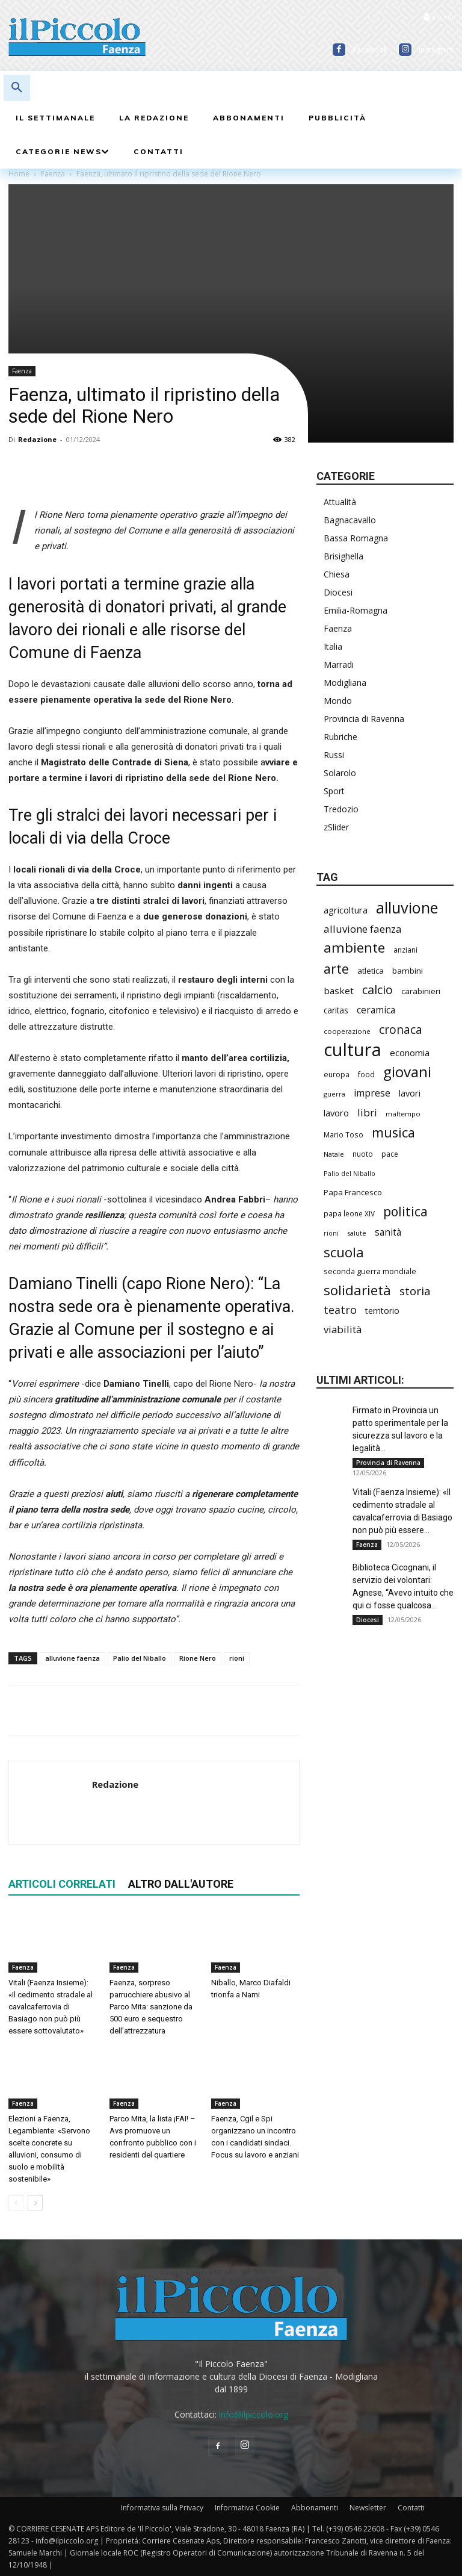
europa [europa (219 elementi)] (337, 1074)
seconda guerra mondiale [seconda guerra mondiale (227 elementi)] (370, 1271)
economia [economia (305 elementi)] (410, 1053)
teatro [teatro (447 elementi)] (340, 1310)
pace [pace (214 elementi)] (389, 1154)
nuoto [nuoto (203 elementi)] (363, 1154)
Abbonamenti (314, 2508)
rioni (236, 1658)
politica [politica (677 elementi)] (405, 1211)
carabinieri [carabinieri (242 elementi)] (420, 991)
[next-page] (35, 2202)
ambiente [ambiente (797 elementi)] (354, 947)
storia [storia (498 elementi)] (415, 1291)
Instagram (436, 49)
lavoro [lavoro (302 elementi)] (336, 1113)
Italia (333, 646)
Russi (334, 755)
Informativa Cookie (247, 2508)
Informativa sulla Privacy (162, 2508)
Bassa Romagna (356, 538)
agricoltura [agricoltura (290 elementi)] (346, 910)
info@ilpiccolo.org (253, 2414)
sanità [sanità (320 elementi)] (388, 1232)
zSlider (336, 827)
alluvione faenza (72, 1658)
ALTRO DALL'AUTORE (180, 1884)
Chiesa (337, 574)
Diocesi (338, 592)
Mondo (338, 700)
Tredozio (341, 809)
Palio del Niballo (139, 1658)
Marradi (339, 664)
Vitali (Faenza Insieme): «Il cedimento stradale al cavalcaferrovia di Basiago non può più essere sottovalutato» (50, 2007)
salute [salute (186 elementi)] (356, 1232)
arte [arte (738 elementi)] (336, 968)
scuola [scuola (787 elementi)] (344, 1252)
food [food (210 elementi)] (366, 1074)
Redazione (37, 439)
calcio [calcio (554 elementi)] (377, 989)
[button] (17, 88)
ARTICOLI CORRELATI (62, 1884)
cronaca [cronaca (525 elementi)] (400, 1029)
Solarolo (340, 773)
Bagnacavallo (350, 520)
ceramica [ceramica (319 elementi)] (376, 1010)
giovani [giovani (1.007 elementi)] (407, 1071)
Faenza (22, 371)
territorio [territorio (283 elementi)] (382, 1310)
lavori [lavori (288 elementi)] (409, 1093)
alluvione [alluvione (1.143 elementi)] (407, 907)
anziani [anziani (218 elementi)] (405, 950)
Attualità (340, 502)
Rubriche (340, 736)
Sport (334, 791)
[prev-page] (15, 2202)
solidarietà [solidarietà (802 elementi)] (357, 1290)
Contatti (411, 2508)
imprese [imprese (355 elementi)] (372, 1093)
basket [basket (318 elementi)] (339, 991)
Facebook (370, 49)
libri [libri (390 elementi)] (367, 1112)
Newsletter (368, 2508)
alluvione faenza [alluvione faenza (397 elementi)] (363, 928)
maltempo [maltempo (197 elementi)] (403, 1113)
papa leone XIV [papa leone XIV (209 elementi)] (349, 1213)
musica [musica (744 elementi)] (393, 1132)
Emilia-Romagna (355, 610)
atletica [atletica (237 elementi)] (370, 970)
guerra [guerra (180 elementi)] (334, 1093)
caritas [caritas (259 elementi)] (336, 1010)
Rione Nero (197, 1658)
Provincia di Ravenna (364, 718)
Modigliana (345, 682)
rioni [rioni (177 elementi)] (331, 1233)
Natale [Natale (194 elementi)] (334, 1154)
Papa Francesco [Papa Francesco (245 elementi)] (353, 1192)
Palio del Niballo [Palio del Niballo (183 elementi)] (349, 1173)
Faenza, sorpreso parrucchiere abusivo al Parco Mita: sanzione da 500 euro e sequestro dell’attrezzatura (150, 2007)
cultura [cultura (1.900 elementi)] (352, 1050)
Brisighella (343, 556)
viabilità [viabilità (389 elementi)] (343, 1329)
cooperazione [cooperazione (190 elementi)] (347, 1031)
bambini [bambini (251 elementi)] (407, 970)
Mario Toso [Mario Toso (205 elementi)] (343, 1134)
